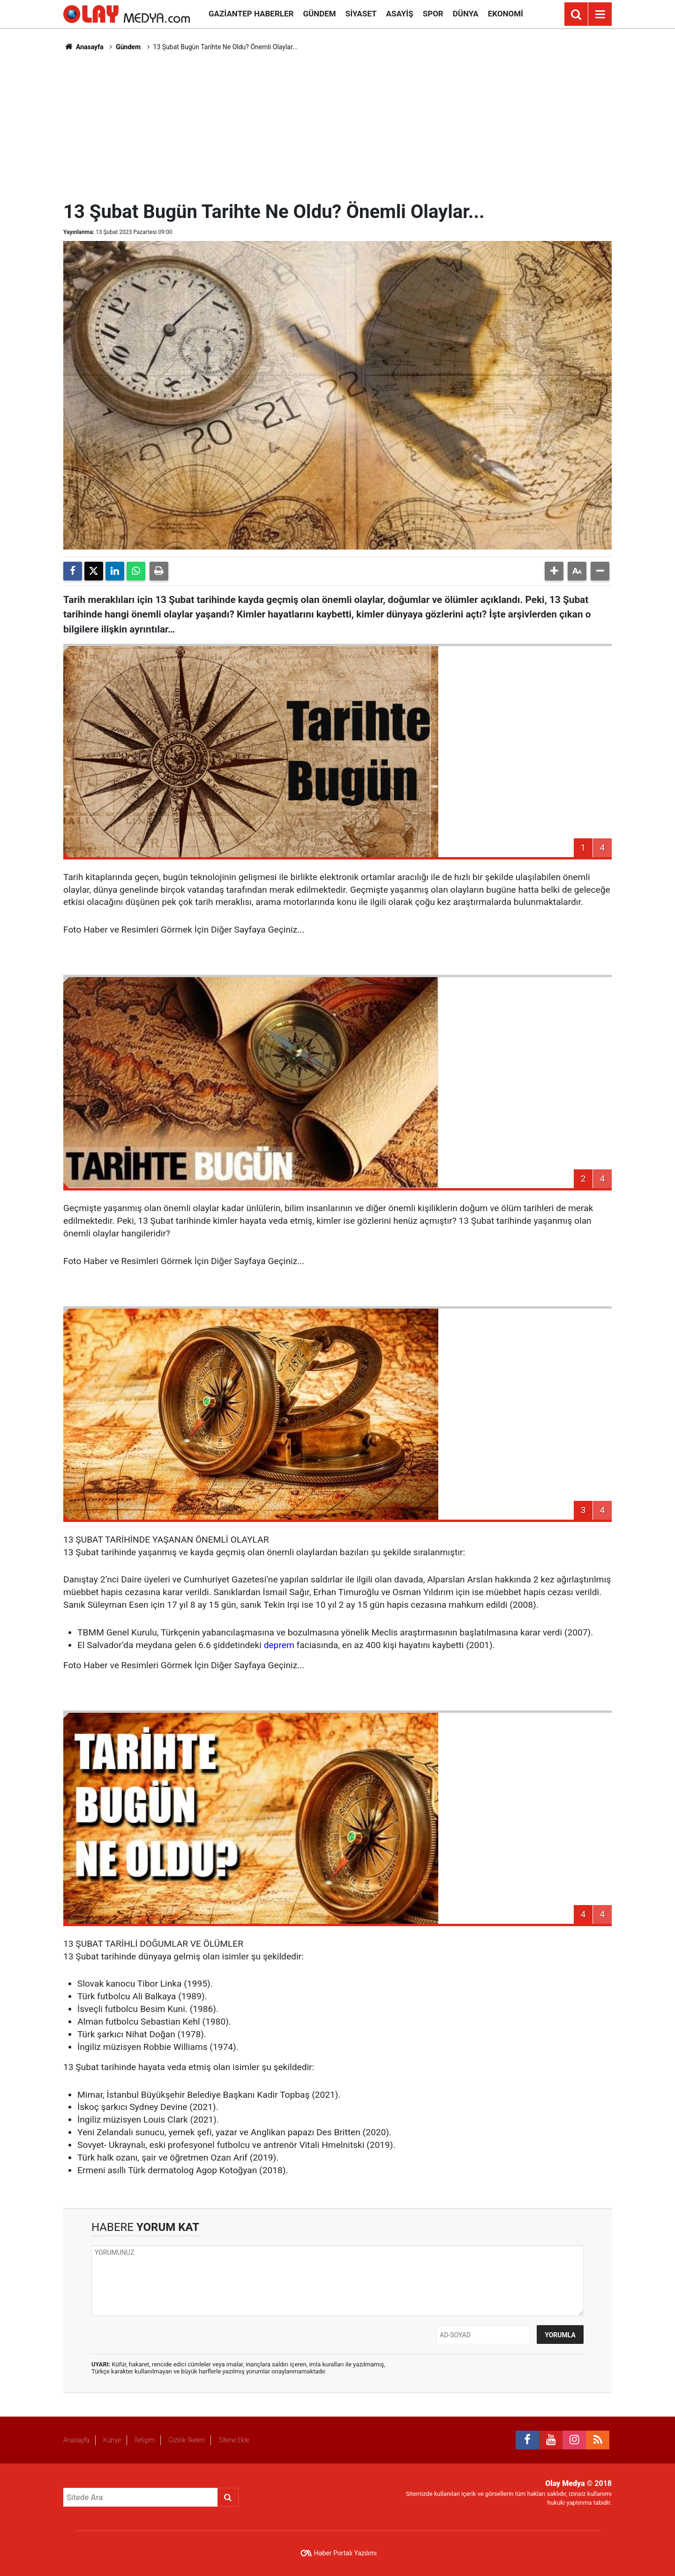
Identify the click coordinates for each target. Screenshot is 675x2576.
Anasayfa (83, 47)
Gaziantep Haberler (251, 13)
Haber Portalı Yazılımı (345, 2553)
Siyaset (361, 13)
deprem (279, 1645)
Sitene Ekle (233, 2440)
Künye (112, 2440)
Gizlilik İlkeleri (186, 2440)
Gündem (319, 13)
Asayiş (399, 13)
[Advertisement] (337, 124)
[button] (554, 571)
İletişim (145, 2440)
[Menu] (600, 14)
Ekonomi (505, 13)
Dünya (466, 13)
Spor (433, 13)
